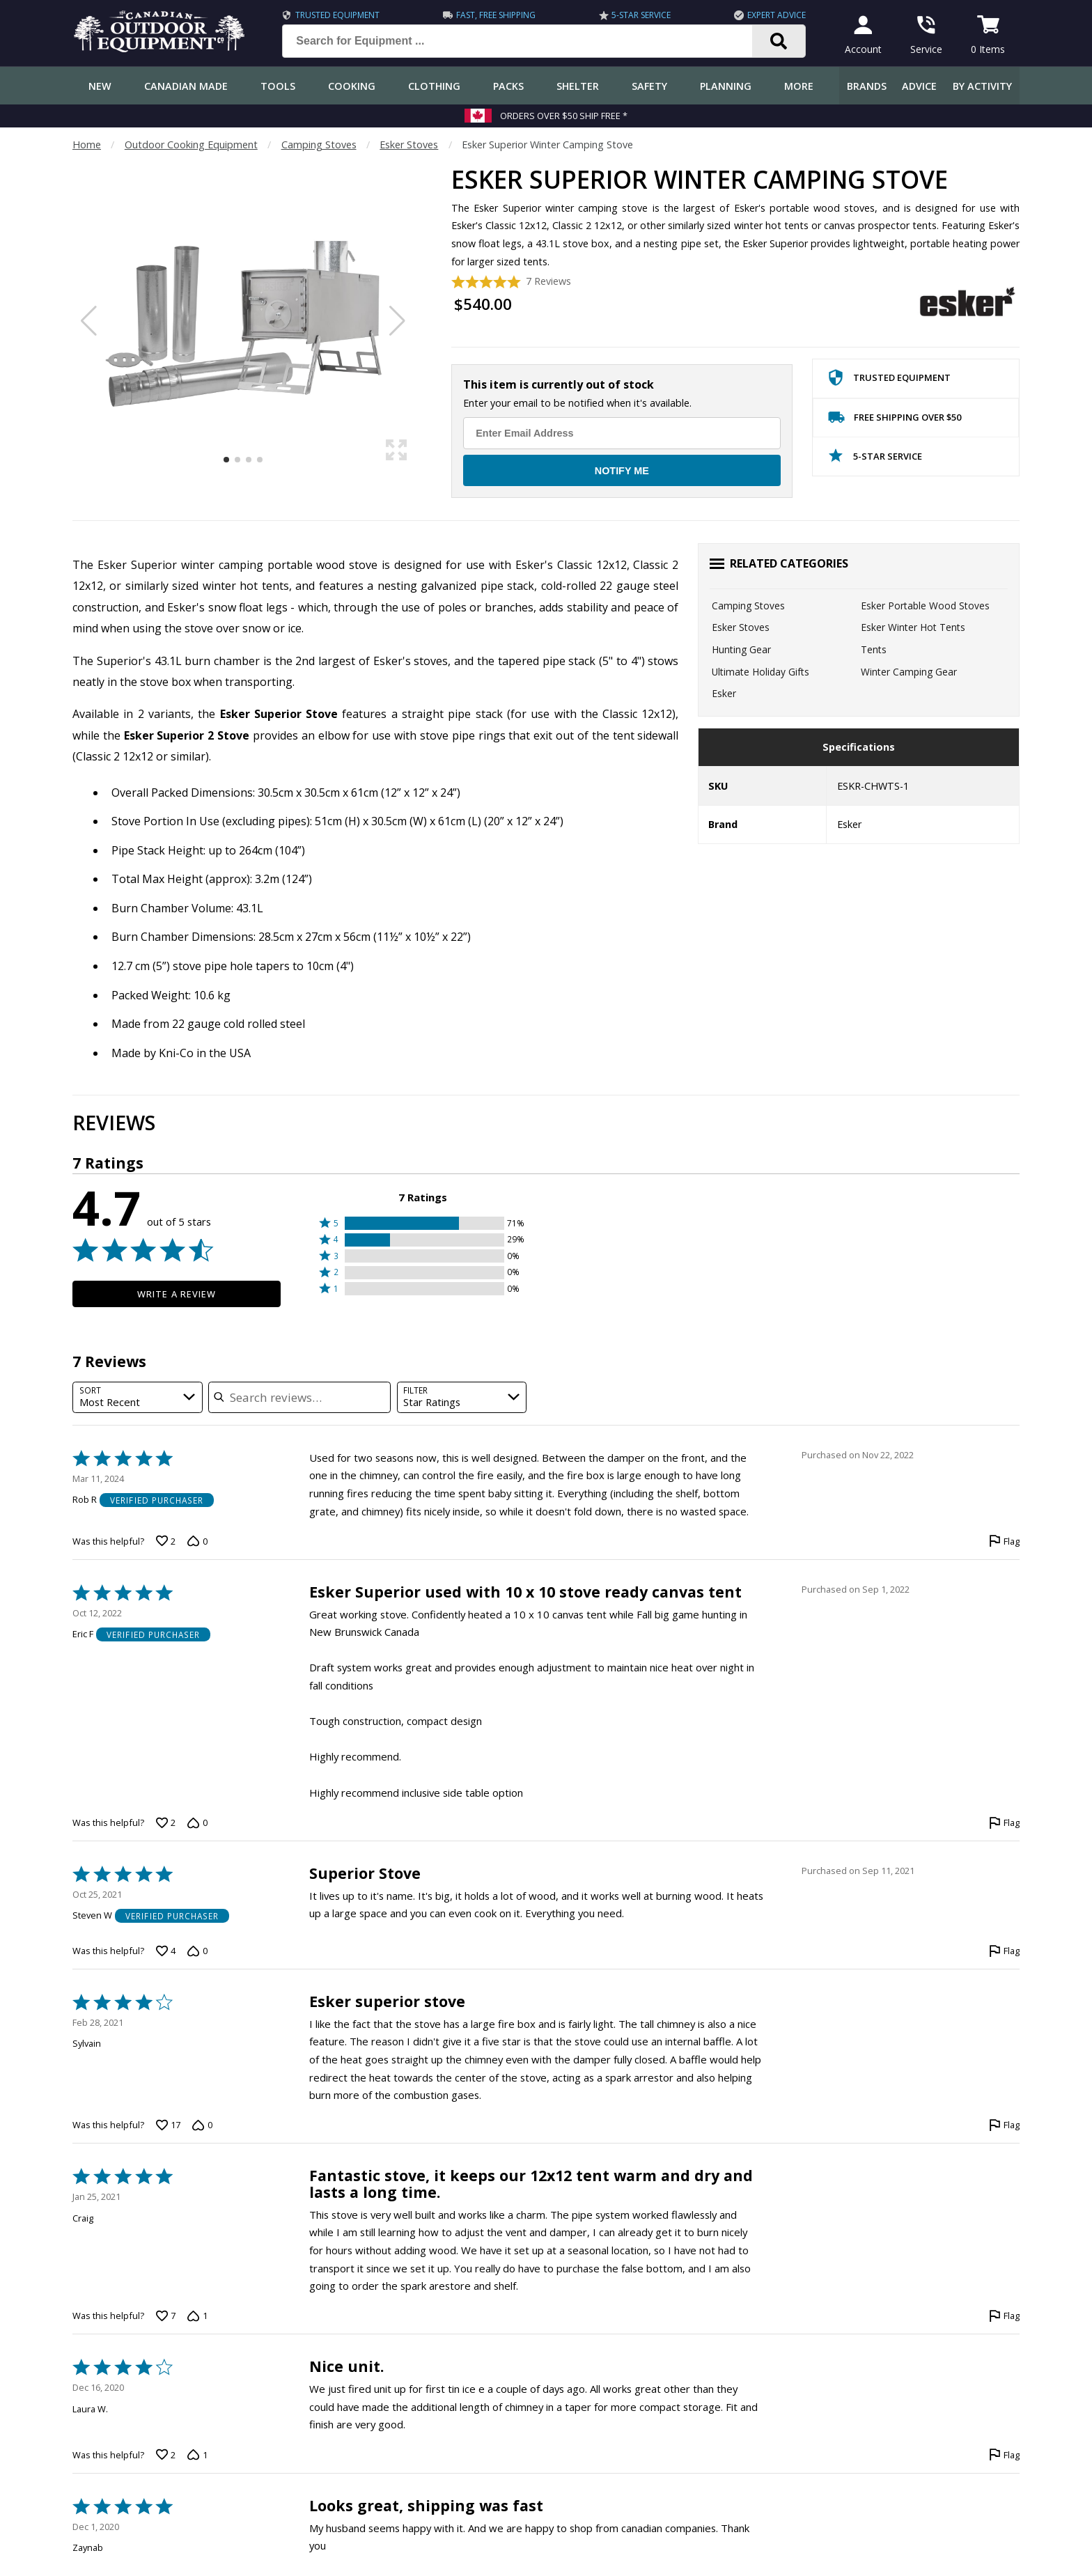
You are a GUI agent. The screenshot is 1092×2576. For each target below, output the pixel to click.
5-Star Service (641, 15)
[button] (423, 1223)
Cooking (351, 86)
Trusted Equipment (337, 15)
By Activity (982, 86)
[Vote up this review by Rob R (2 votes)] (166, 1541)
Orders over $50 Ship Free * (563, 115)
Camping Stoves (319, 144)
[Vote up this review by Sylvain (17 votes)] (168, 2125)
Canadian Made (186, 86)
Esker (724, 693)
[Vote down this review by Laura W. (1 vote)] (197, 2455)
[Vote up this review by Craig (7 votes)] (166, 2316)
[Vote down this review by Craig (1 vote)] (197, 2316)
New (99, 86)
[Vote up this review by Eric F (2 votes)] (166, 1822)
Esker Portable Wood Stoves (925, 605)
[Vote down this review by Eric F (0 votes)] (197, 1822)
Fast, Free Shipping (496, 15)
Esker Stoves (409, 144)
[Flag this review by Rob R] (1004, 1541)
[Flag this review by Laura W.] (1004, 2455)
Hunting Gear (741, 649)
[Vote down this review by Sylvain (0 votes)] (202, 2125)
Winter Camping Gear (909, 671)
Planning (725, 86)
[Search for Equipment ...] (528, 41)
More (798, 86)
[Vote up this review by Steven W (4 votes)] (166, 1951)
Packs (508, 86)
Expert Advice (776, 15)
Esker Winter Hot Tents (913, 627)
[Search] (779, 41)
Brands (867, 86)
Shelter (577, 86)
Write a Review (176, 1294)
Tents (874, 649)
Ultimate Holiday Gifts (760, 671)
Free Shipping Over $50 (894, 420)
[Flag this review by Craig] (1004, 2316)
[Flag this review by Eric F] (1004, 1822)
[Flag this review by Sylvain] (1004, 2125)
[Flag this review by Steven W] (1004, 1951)
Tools (277, 86)
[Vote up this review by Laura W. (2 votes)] (166, 2455)
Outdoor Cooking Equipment (191, 144)
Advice (919, 86)
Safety (649, 86)
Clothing (434, 86)
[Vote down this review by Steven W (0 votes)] (197, 1951)
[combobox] (137, 1397)
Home (86, 144)
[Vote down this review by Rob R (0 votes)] (197, 1541)
